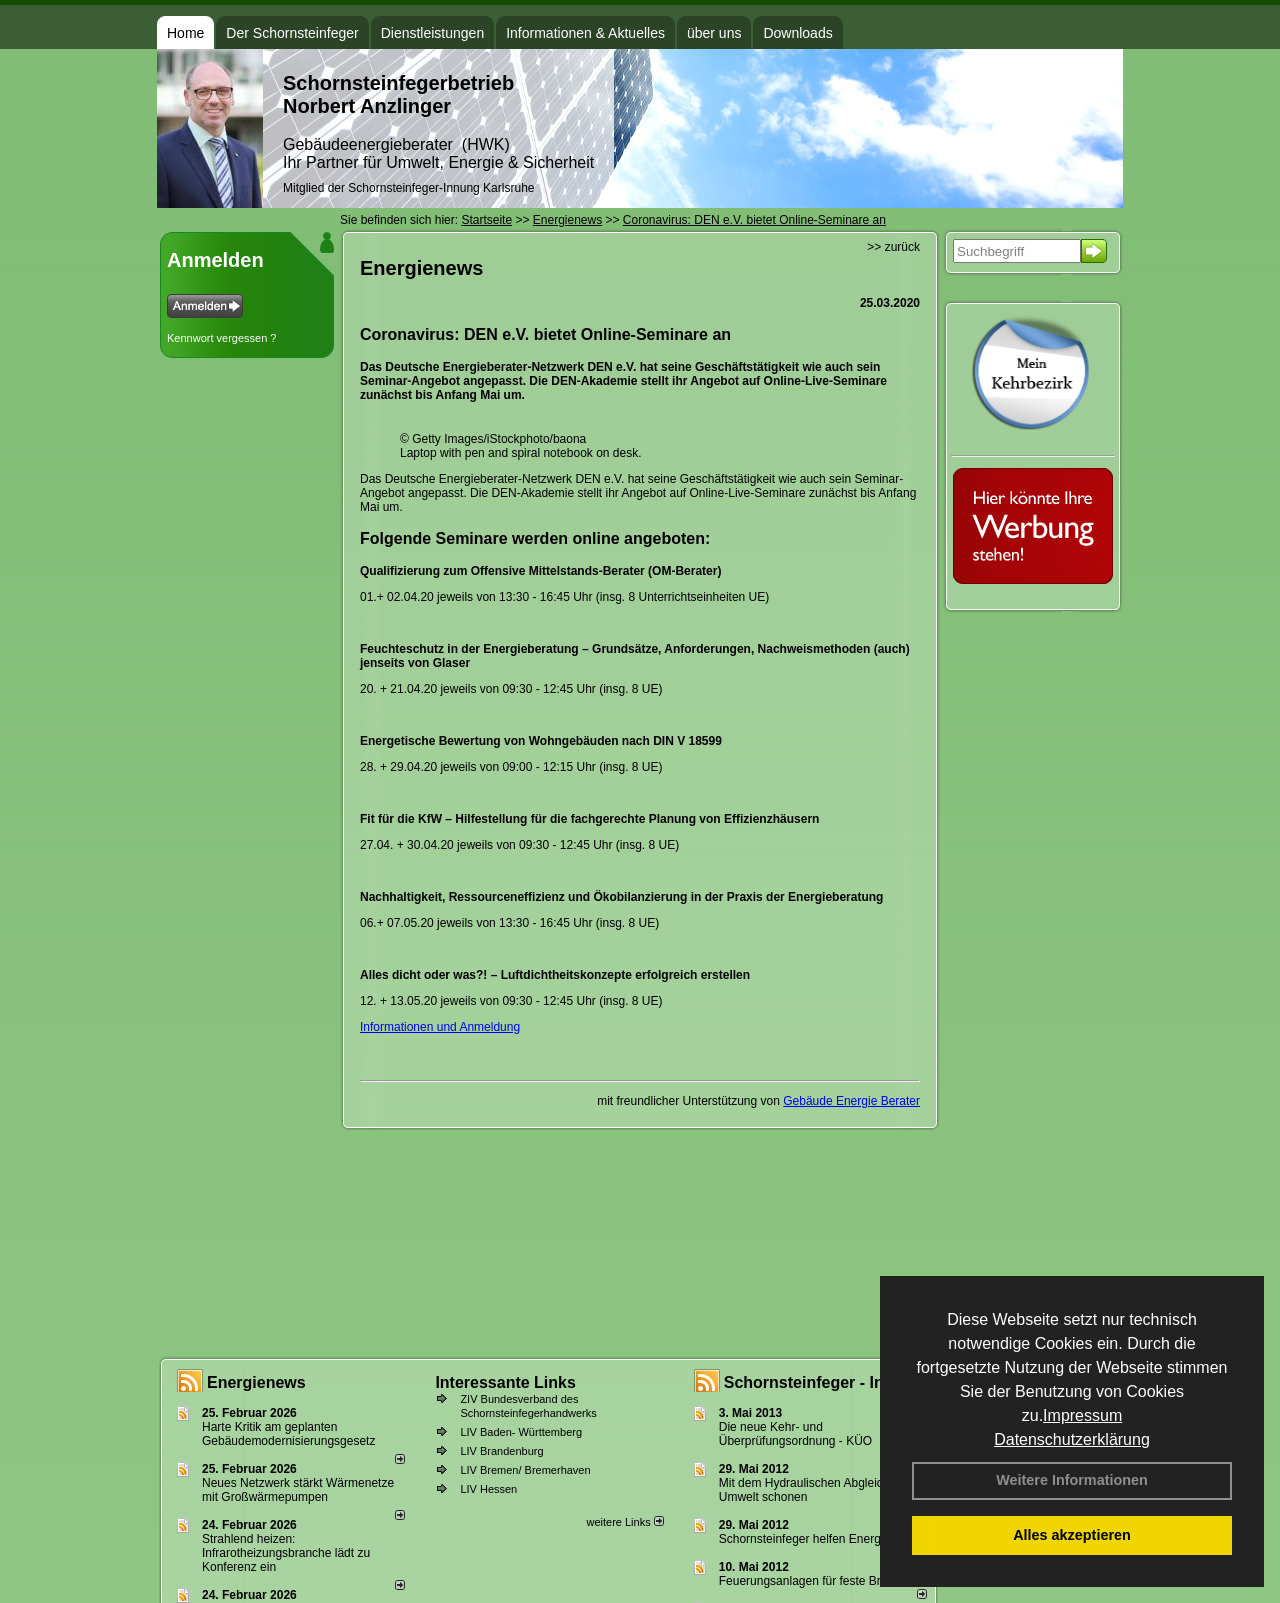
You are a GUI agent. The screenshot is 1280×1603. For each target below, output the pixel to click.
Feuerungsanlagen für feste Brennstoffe (824, 1581)
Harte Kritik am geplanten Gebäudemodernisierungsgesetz (288, 1434)
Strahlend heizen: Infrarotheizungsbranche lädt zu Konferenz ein (286, 1553)
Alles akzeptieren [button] (1072, 1535)
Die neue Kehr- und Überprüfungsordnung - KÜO (795, 1434)
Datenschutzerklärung (1072, 1439)
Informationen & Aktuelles (585, 33)
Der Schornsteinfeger (292, 33)
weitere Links (624, 1522)
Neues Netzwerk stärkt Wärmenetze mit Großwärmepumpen (298, 1490)
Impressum (1082, 1415)
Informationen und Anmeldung (440, 1027)
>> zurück (893, 247)
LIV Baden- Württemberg (521, 1432)
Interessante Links (505, 1382)
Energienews (256, 1382)
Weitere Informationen (1072, 1480)
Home (185, 33)
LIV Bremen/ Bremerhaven (525, 1470)
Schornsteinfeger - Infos (816, 1382)
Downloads (797, 33)
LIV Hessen (488, 1489)
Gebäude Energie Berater (851, 1101)
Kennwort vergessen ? (221, 338)
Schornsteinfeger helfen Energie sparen (824, 1539)
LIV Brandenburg (501, 1451)
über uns (714, 33)
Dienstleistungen (433, 33)
